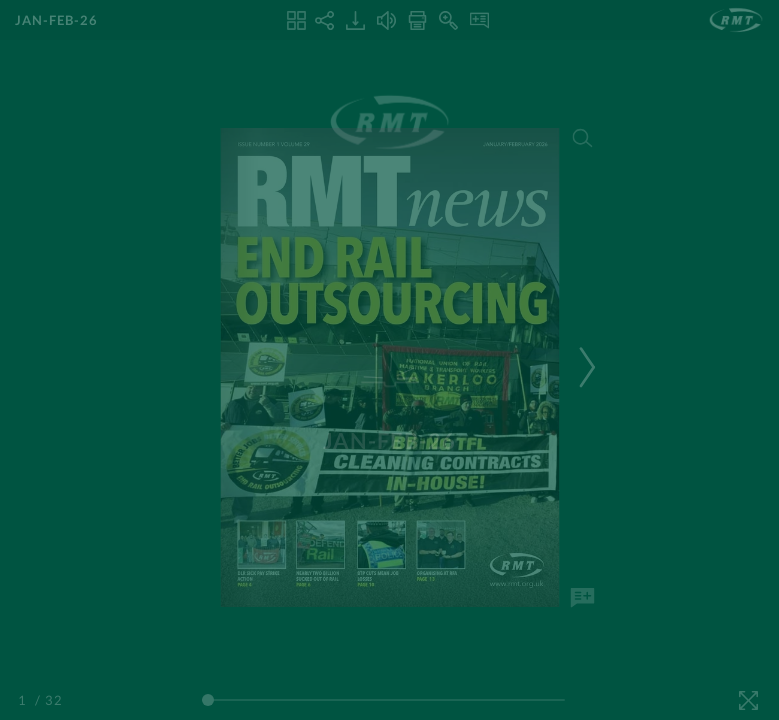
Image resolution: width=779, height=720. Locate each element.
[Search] (582, 138)
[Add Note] (582, 598)
